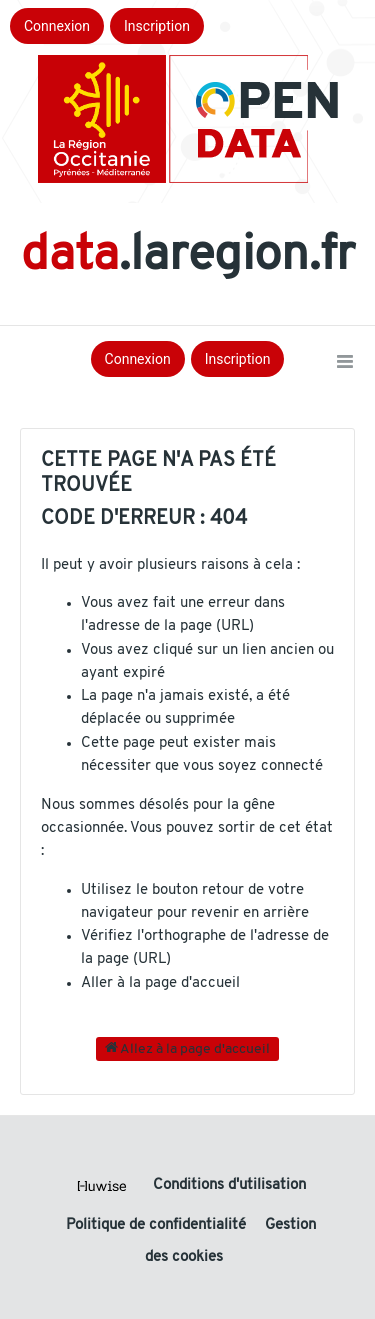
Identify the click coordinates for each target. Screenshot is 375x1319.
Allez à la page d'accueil (187, 1048)
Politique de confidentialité (158, 1225)
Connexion (57, 26)
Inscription (157, 26)
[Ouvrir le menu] (345, 363)
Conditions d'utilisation (229, 1185)
